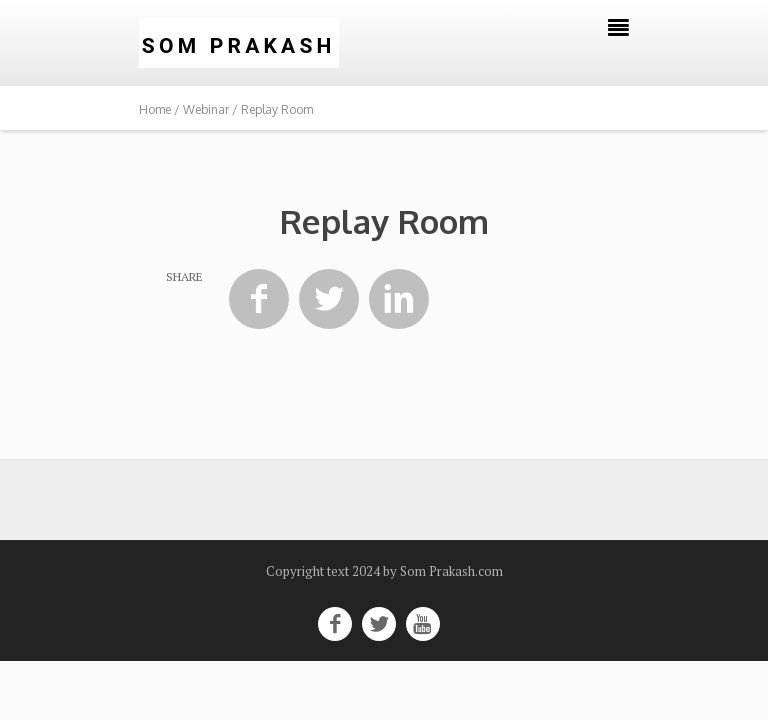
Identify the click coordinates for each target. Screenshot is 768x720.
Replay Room (384, 221)
